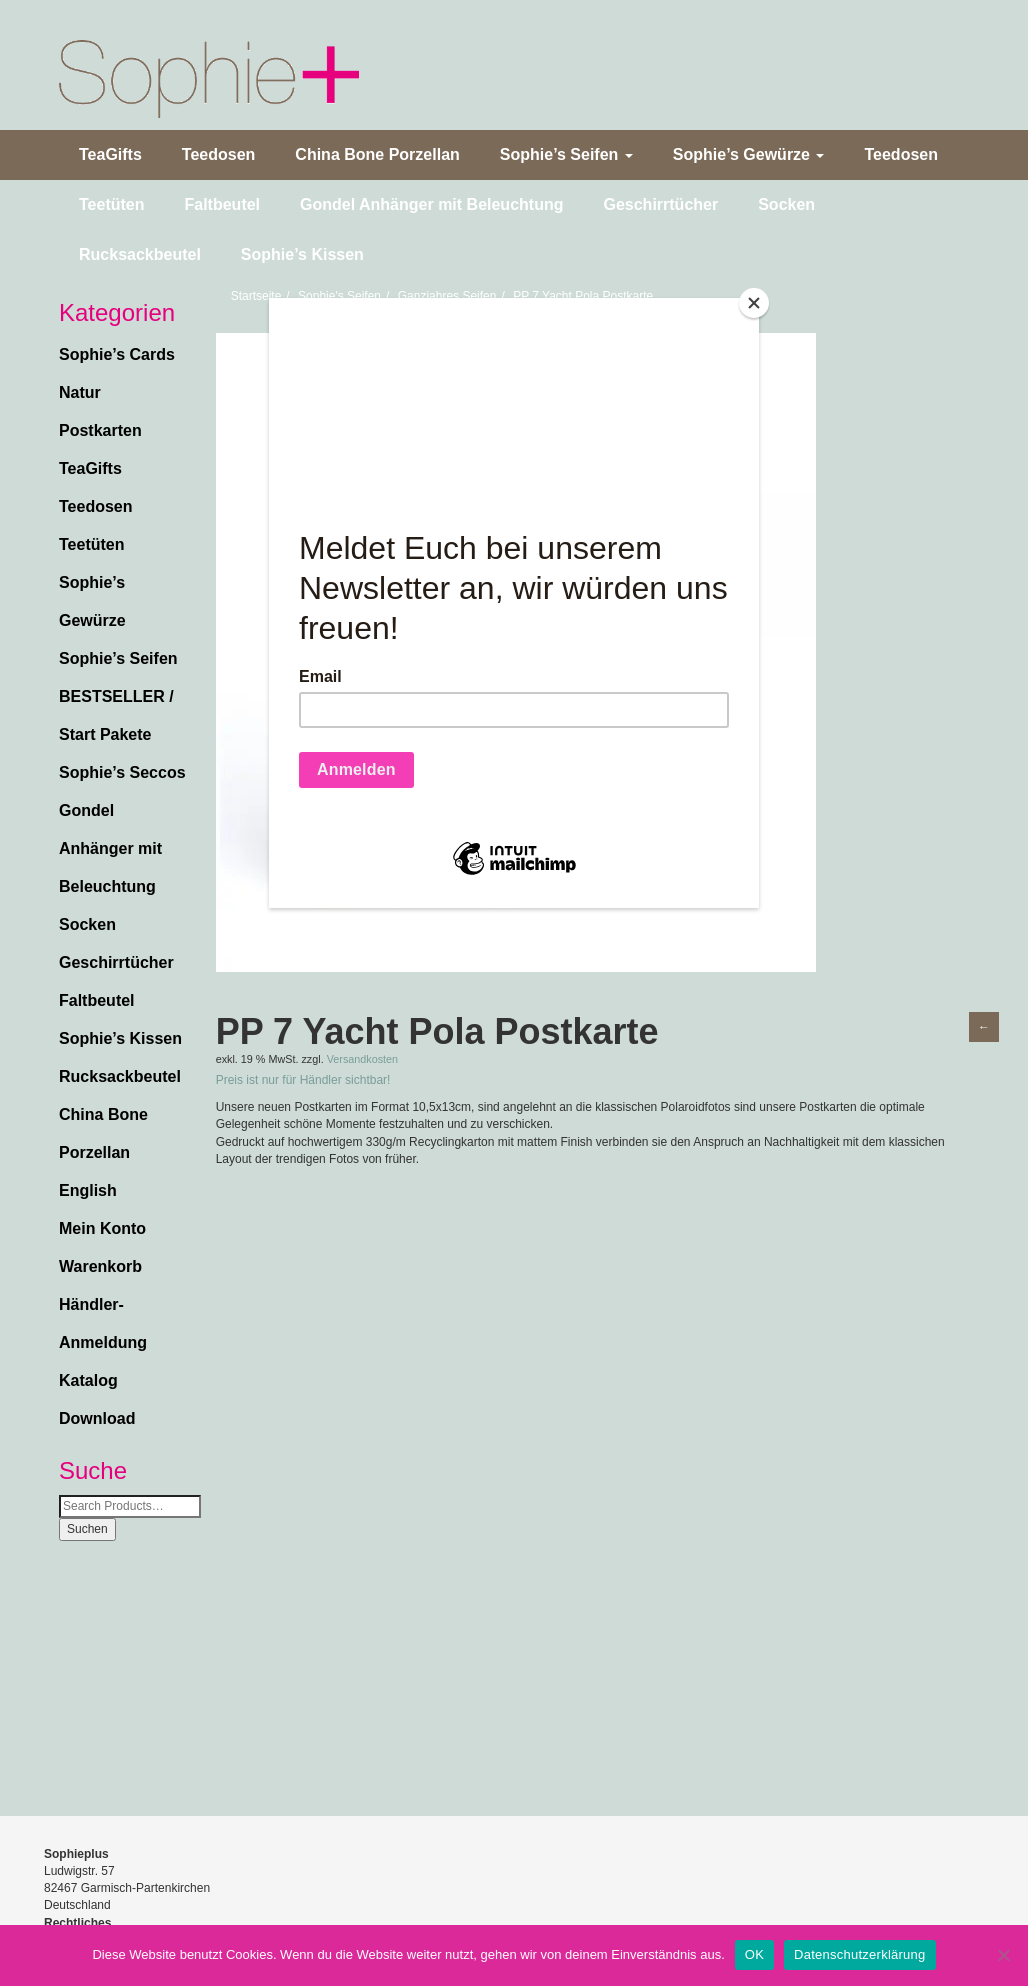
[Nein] (1003, 1955)
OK (754, 1954)
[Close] (754, 303)
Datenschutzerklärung (859, 1954)
